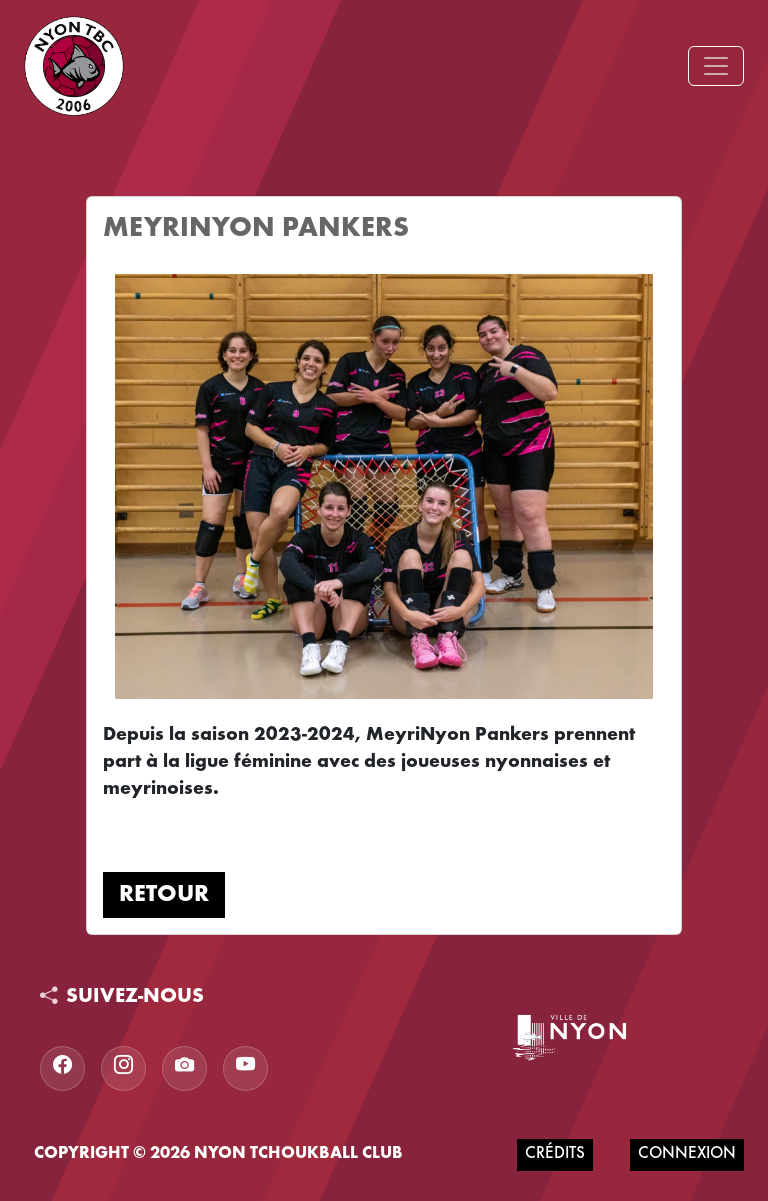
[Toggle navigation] (716, 66)
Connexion (687, 1154)
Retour (164, 895)
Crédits (555, 1154)
